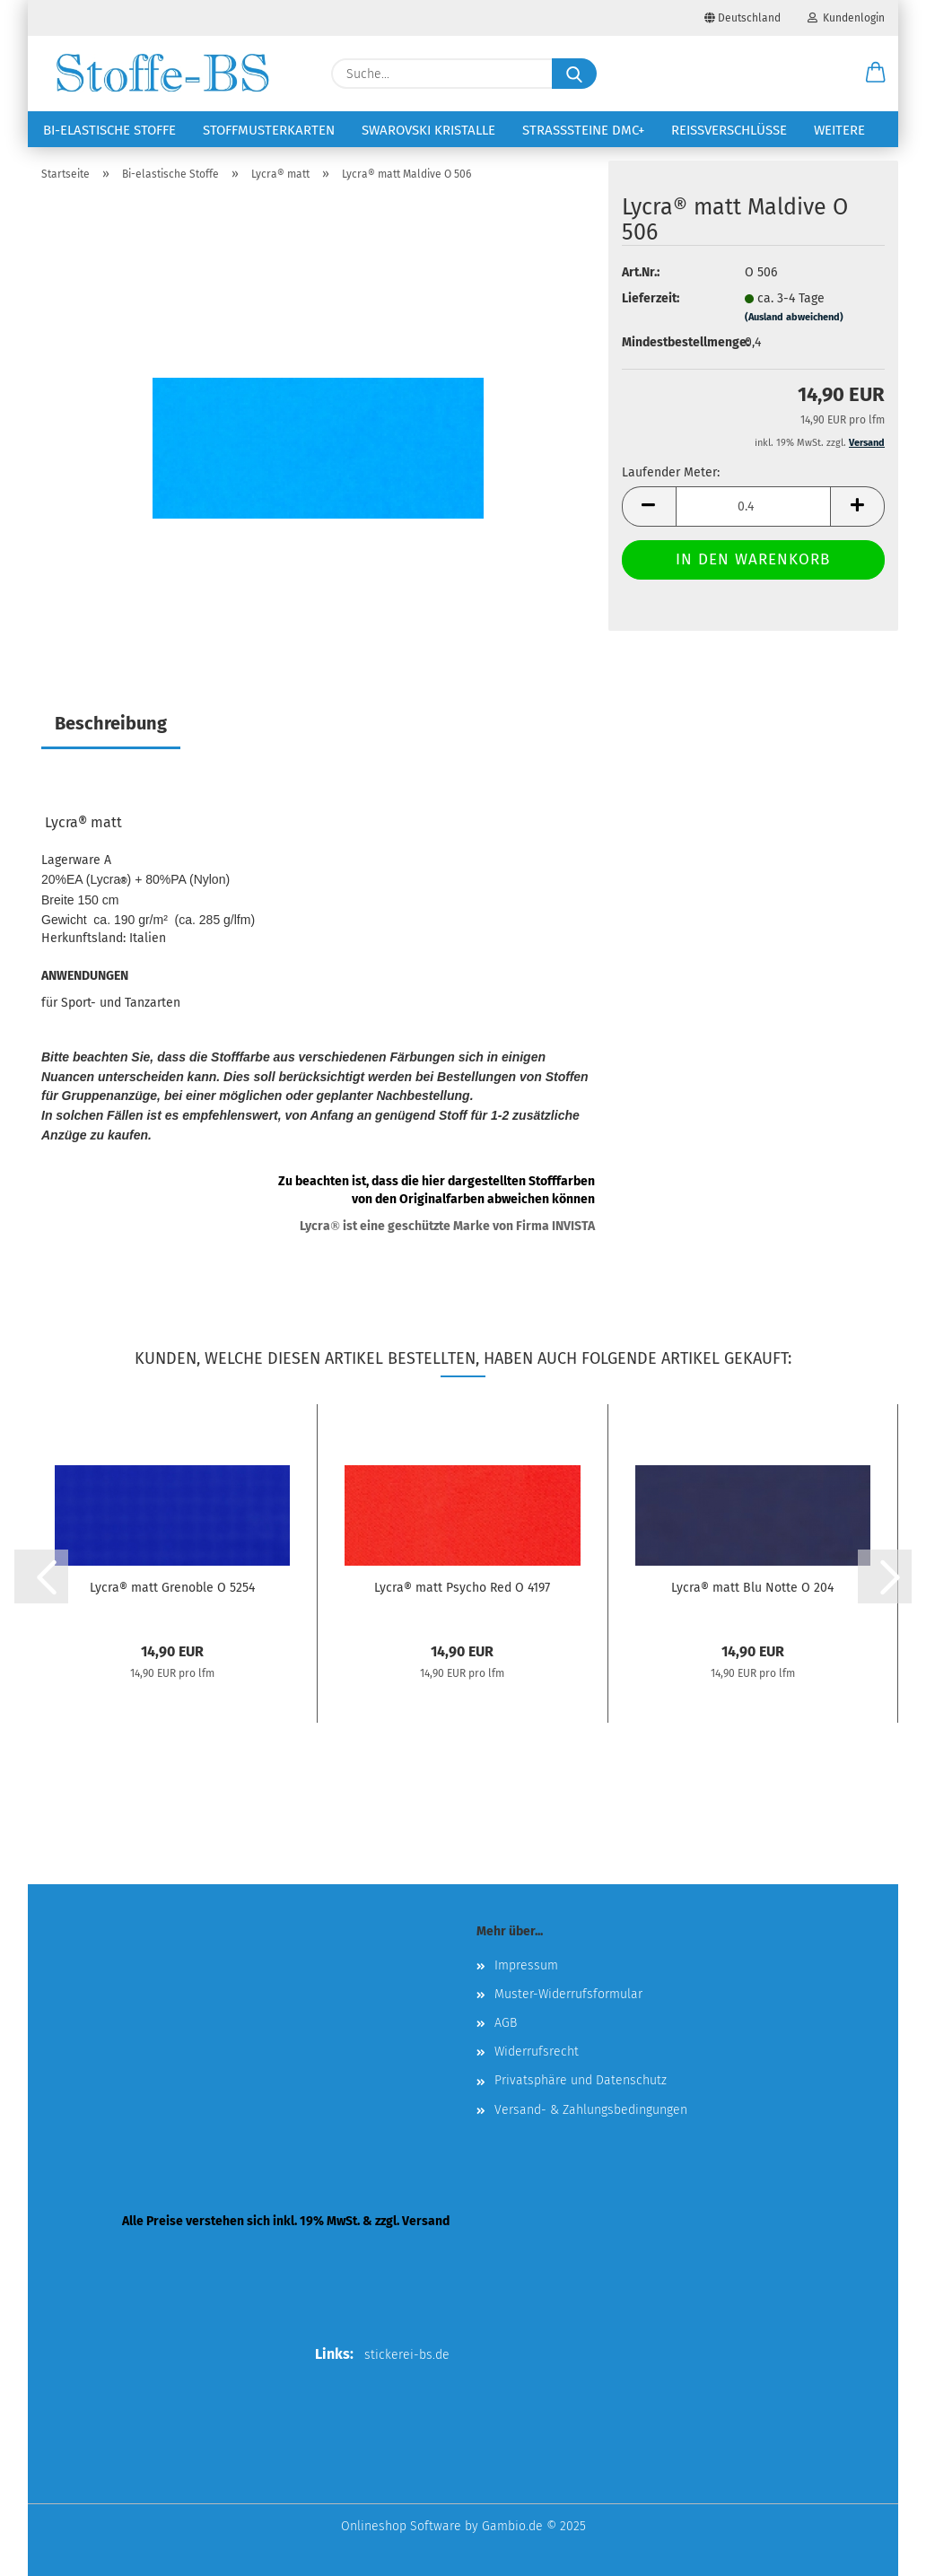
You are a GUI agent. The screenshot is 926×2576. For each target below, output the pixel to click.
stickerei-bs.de (407, 2354)
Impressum (526, 1965)
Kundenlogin (846, 18)
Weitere (839, 130)
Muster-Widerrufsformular (568, 1994)
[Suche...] (574, 73)
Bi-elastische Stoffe (109, 130)
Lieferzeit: (650, 298)
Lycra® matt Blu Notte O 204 (752, 1587)
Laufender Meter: (671, 472)
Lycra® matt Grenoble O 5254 (172, 1587)
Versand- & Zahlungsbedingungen (590, 2110)
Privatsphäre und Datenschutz (580, 2080)
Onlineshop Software (401, 2526)
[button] (875, 73)
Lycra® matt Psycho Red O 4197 (462, 1587)
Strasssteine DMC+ (583, 130)
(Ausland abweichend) (794, 317)
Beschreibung (111, 723)
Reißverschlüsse (729, 130)
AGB (505, 2022)
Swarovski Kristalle (428, 130)
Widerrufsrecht (536, 2051)
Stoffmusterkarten (269, 130)
